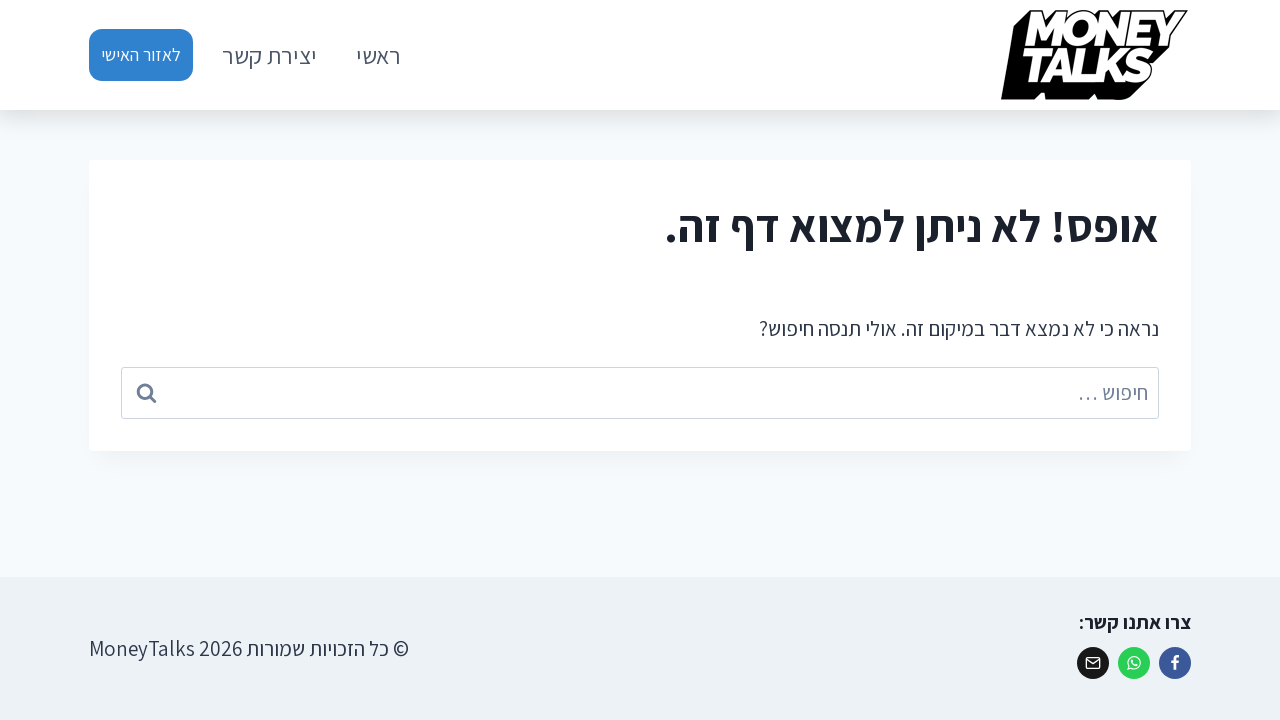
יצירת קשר (269, 55)
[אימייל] (1093, 663)
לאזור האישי (141, 54)
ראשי (378, 55)
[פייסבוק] (1175, 663)
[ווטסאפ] (1134, 663)
